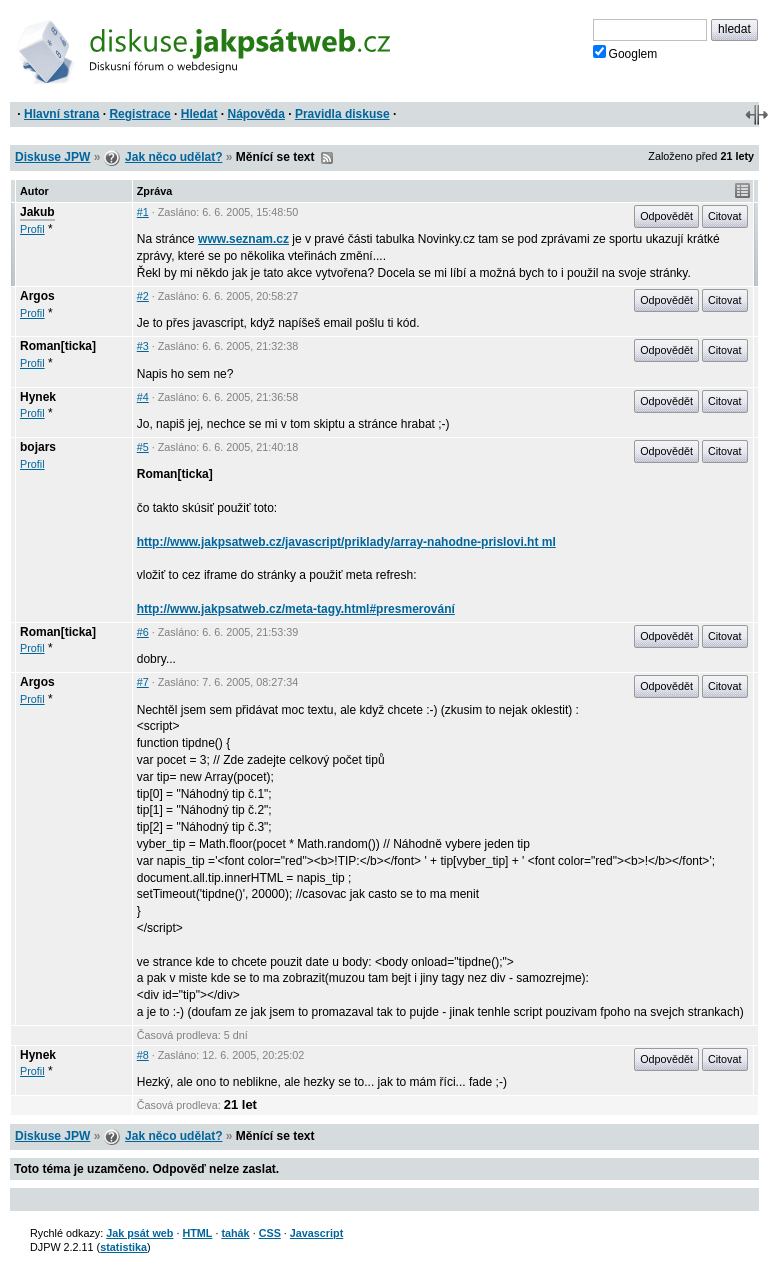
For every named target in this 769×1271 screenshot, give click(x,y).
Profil (32, 229)
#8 (143, 1055)
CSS (270, 1233)
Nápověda (256, 114)
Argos (37, 296)
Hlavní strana (61, 114)
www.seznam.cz (243, 239)
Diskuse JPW (52, 157)
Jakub (37, 212)
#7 (143, 682)
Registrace (139, 114)
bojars (38, 447)
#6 (143, 632)
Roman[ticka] (58, 346)
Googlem (625, 53)
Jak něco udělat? (173, 157)
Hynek (38, 397)
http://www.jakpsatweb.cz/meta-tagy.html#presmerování (296, 609)
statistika (123, 1247)
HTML (197, 1233)
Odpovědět (666, 216)
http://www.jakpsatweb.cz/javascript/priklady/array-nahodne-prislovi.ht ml (346, 542)
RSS (327, 158)
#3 (143, 346)
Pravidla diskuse (342, 114)
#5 (143, 447)
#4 (143, 397)
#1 (143, 212)
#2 (143, 296)
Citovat (725, 216)
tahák (235, 1233)
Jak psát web (139, 1233)
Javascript (316, 1233)
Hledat (199, 114)
